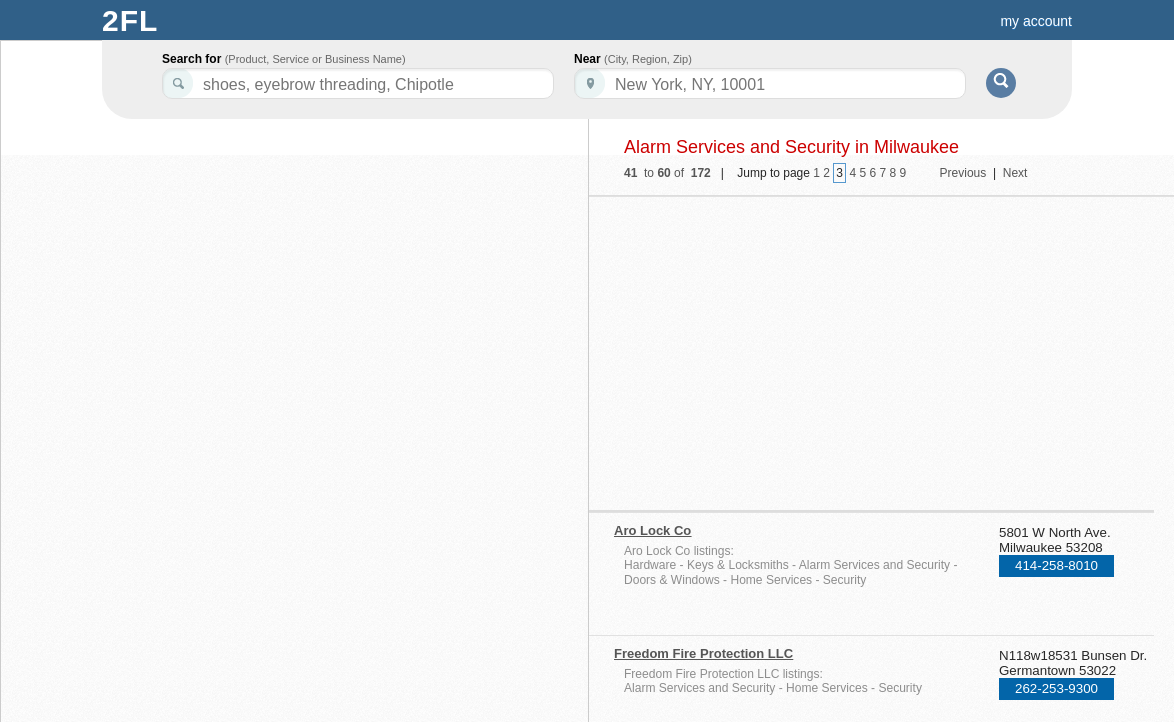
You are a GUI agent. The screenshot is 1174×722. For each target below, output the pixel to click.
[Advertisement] (787, 347)
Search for (284, 59)
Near (633, 59)
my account (1036, 21)
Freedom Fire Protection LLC (703, 653)
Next (1015, 173)
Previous (963, 173)
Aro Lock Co (652, 530)
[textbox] (770, 83)
